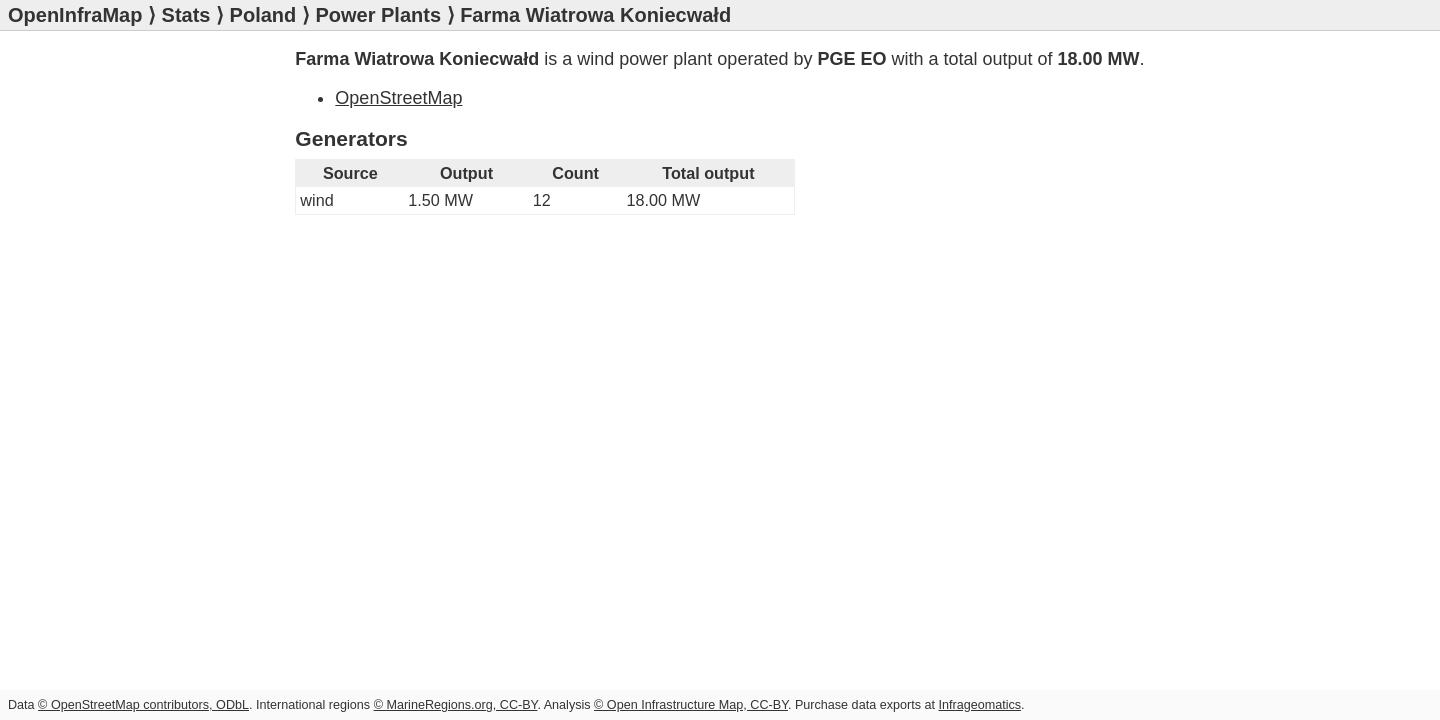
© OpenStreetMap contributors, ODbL (143, 705)
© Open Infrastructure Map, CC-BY (691, 705)
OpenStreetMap (398, 98)
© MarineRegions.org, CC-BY (456, 705)
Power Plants (378, 15)
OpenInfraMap (75, 15)
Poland (263, 15)
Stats (186, 15)
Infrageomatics (979, 705)
